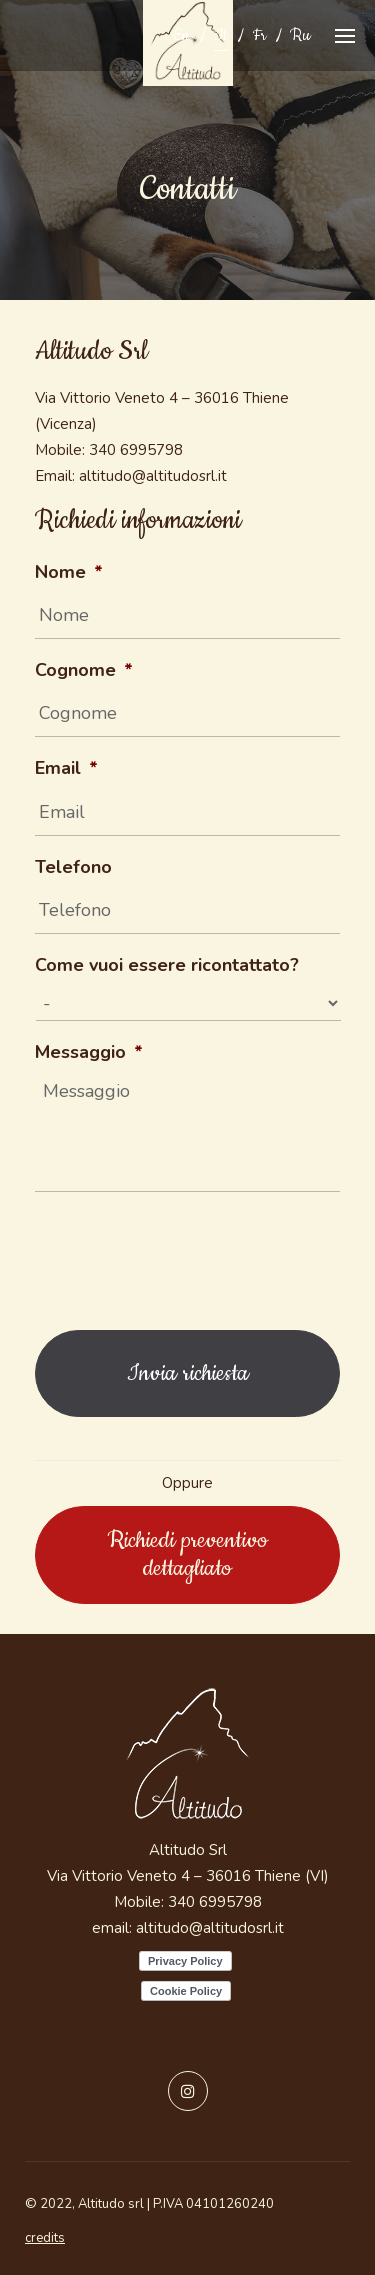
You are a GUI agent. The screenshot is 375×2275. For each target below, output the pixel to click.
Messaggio (89, 1052)
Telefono (73, 867)
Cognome (84, 670)
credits (45, 2238)
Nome (69, 572)
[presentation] (187, 1256)
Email (66, 768)
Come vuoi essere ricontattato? (167, 965)
